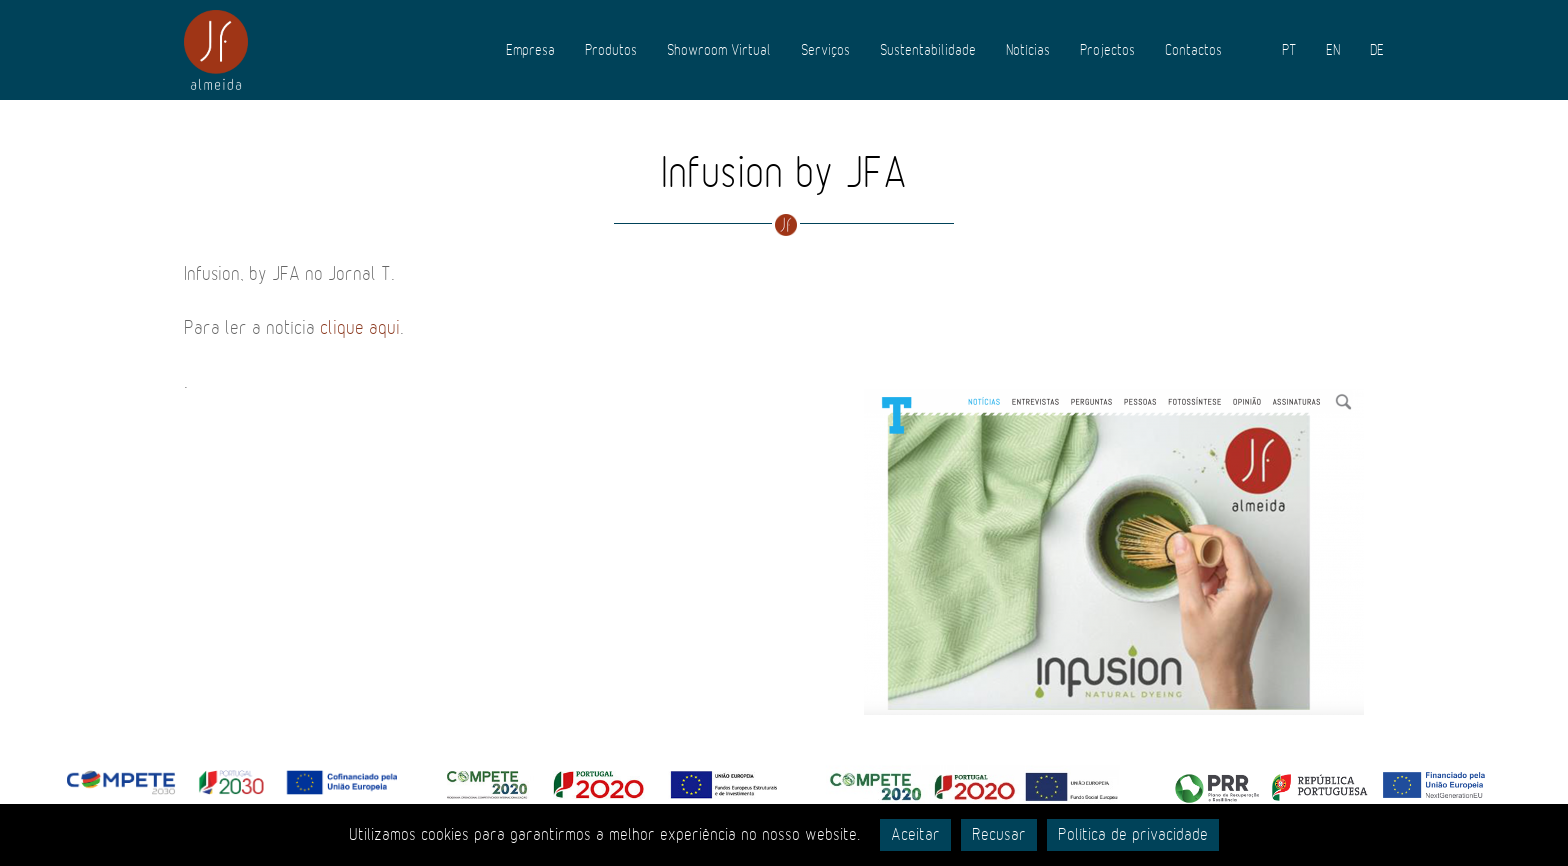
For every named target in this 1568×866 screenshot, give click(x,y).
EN (1333, 50)
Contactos (1193, 50)
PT (1289, 50)
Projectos (1107, 50)
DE (1377, 50)
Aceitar (915, 835)
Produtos (611, 50)
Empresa (530, 50)
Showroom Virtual (719, 50)
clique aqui (360, 328)
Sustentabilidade (928, 50)
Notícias (1028, 50)
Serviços (825, 50)
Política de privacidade (1133, 835)
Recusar (999, 835)
